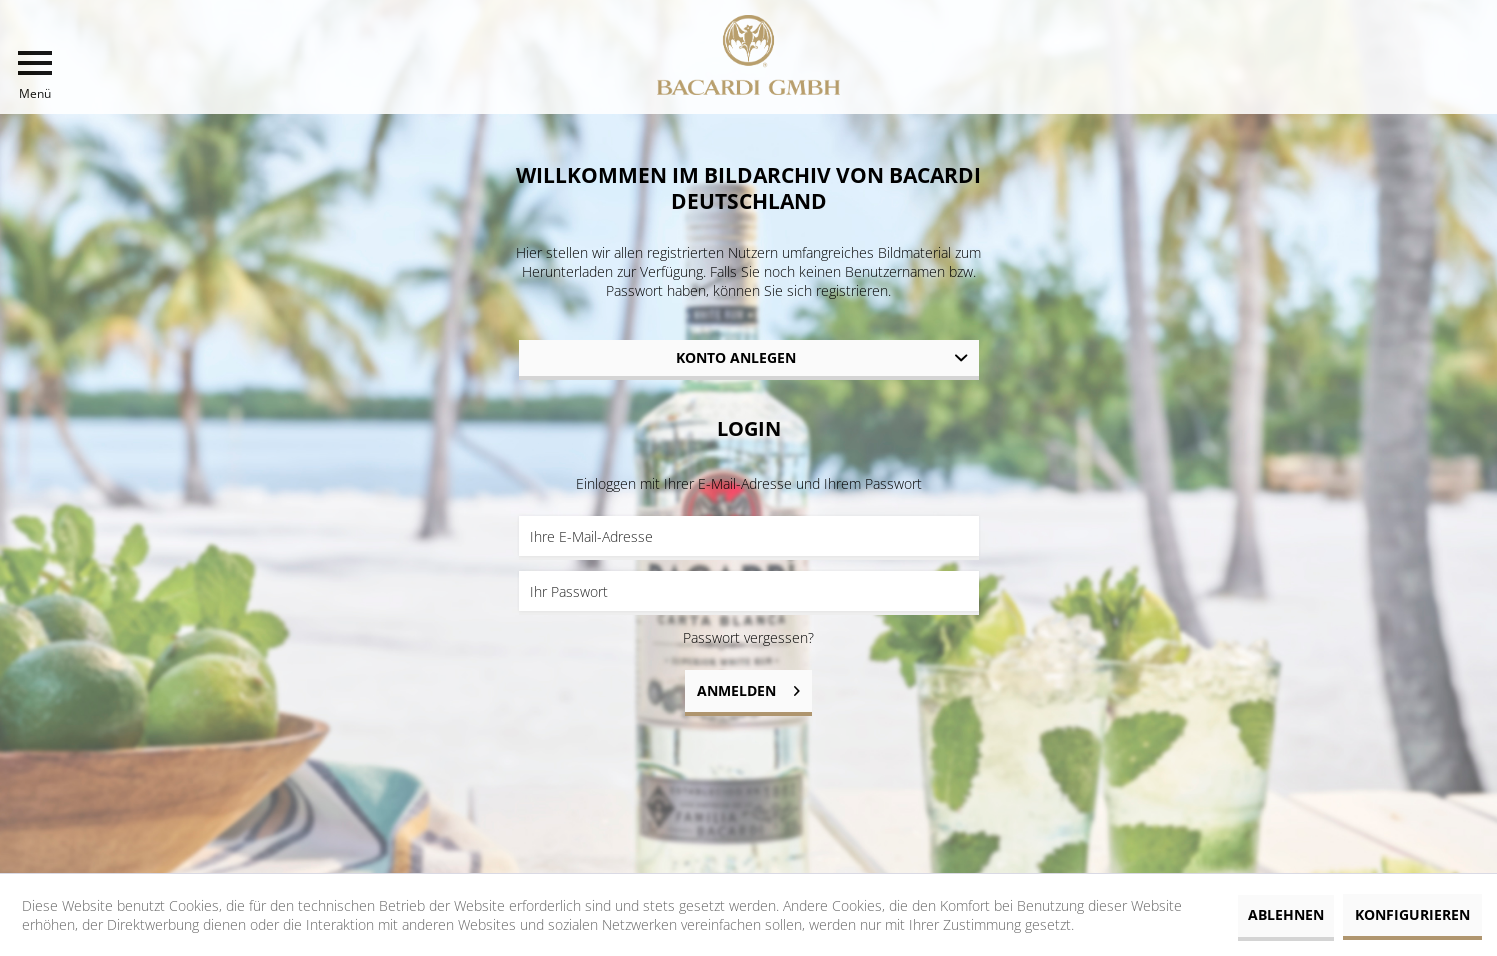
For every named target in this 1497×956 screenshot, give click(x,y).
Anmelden (748, 687)
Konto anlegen (736, 357)
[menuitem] (35, 75)
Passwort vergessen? (748, 637)
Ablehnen (1286, 914)
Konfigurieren (1412, 914)
